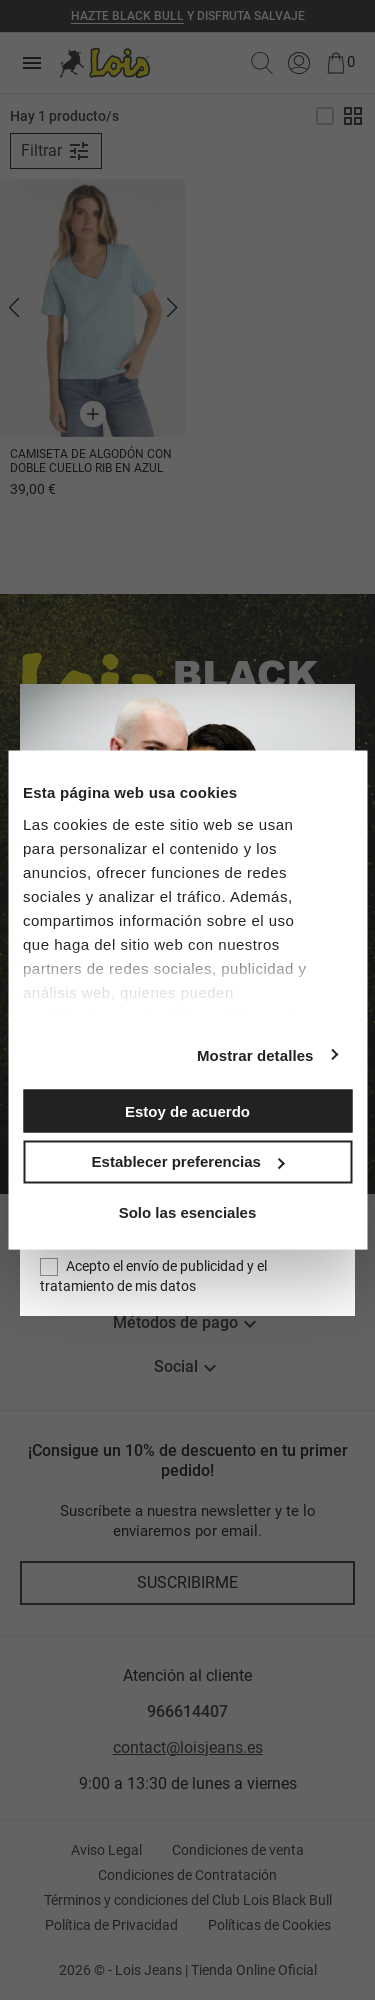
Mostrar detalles (255, 1054)
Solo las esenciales (188, 1211)
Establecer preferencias (188, 1161)
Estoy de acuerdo (187, 1110)
